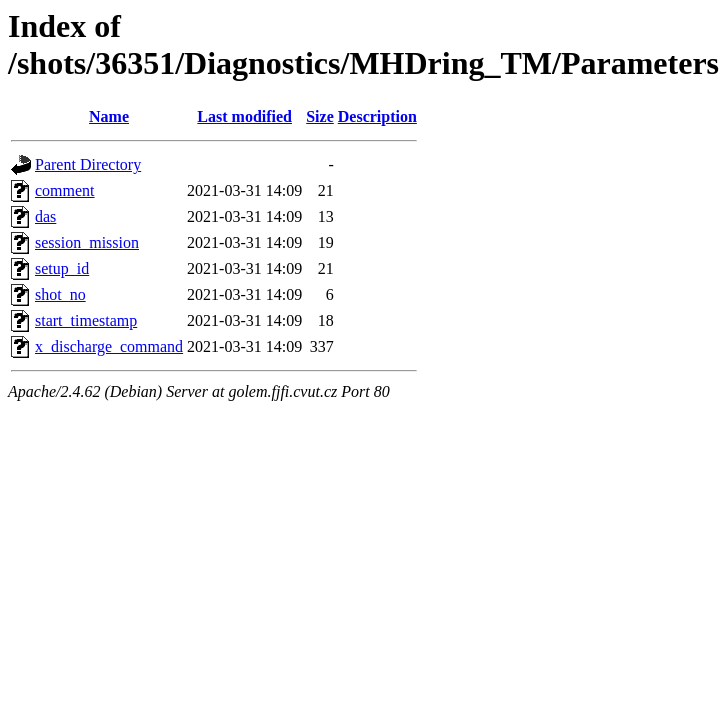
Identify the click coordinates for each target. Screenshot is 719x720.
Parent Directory (88, 164)
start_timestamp (86, 320)
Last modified (244, 116)
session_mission (87, 242)
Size (320, 116)
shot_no (60, 294)
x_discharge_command (109, 346)
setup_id (62, 268)
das (45, 216)
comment (65, 190)
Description (377, 116)
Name (109, 116)
